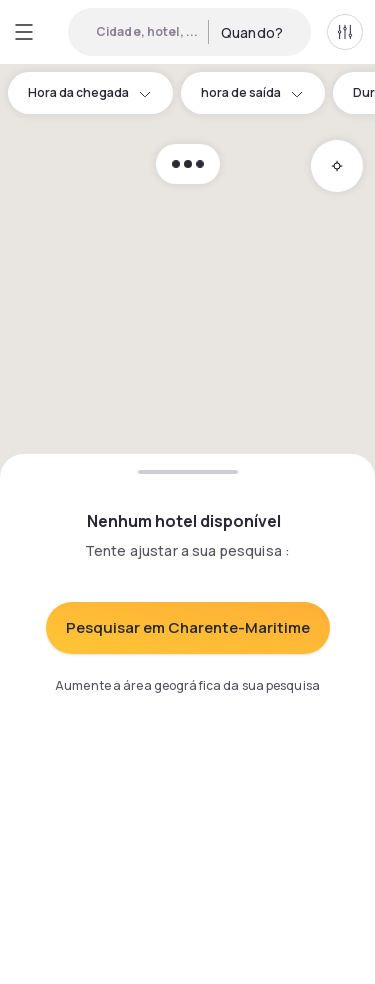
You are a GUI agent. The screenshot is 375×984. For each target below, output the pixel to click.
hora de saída (253, 92)
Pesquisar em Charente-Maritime (188, 627)
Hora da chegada (90, 92)
